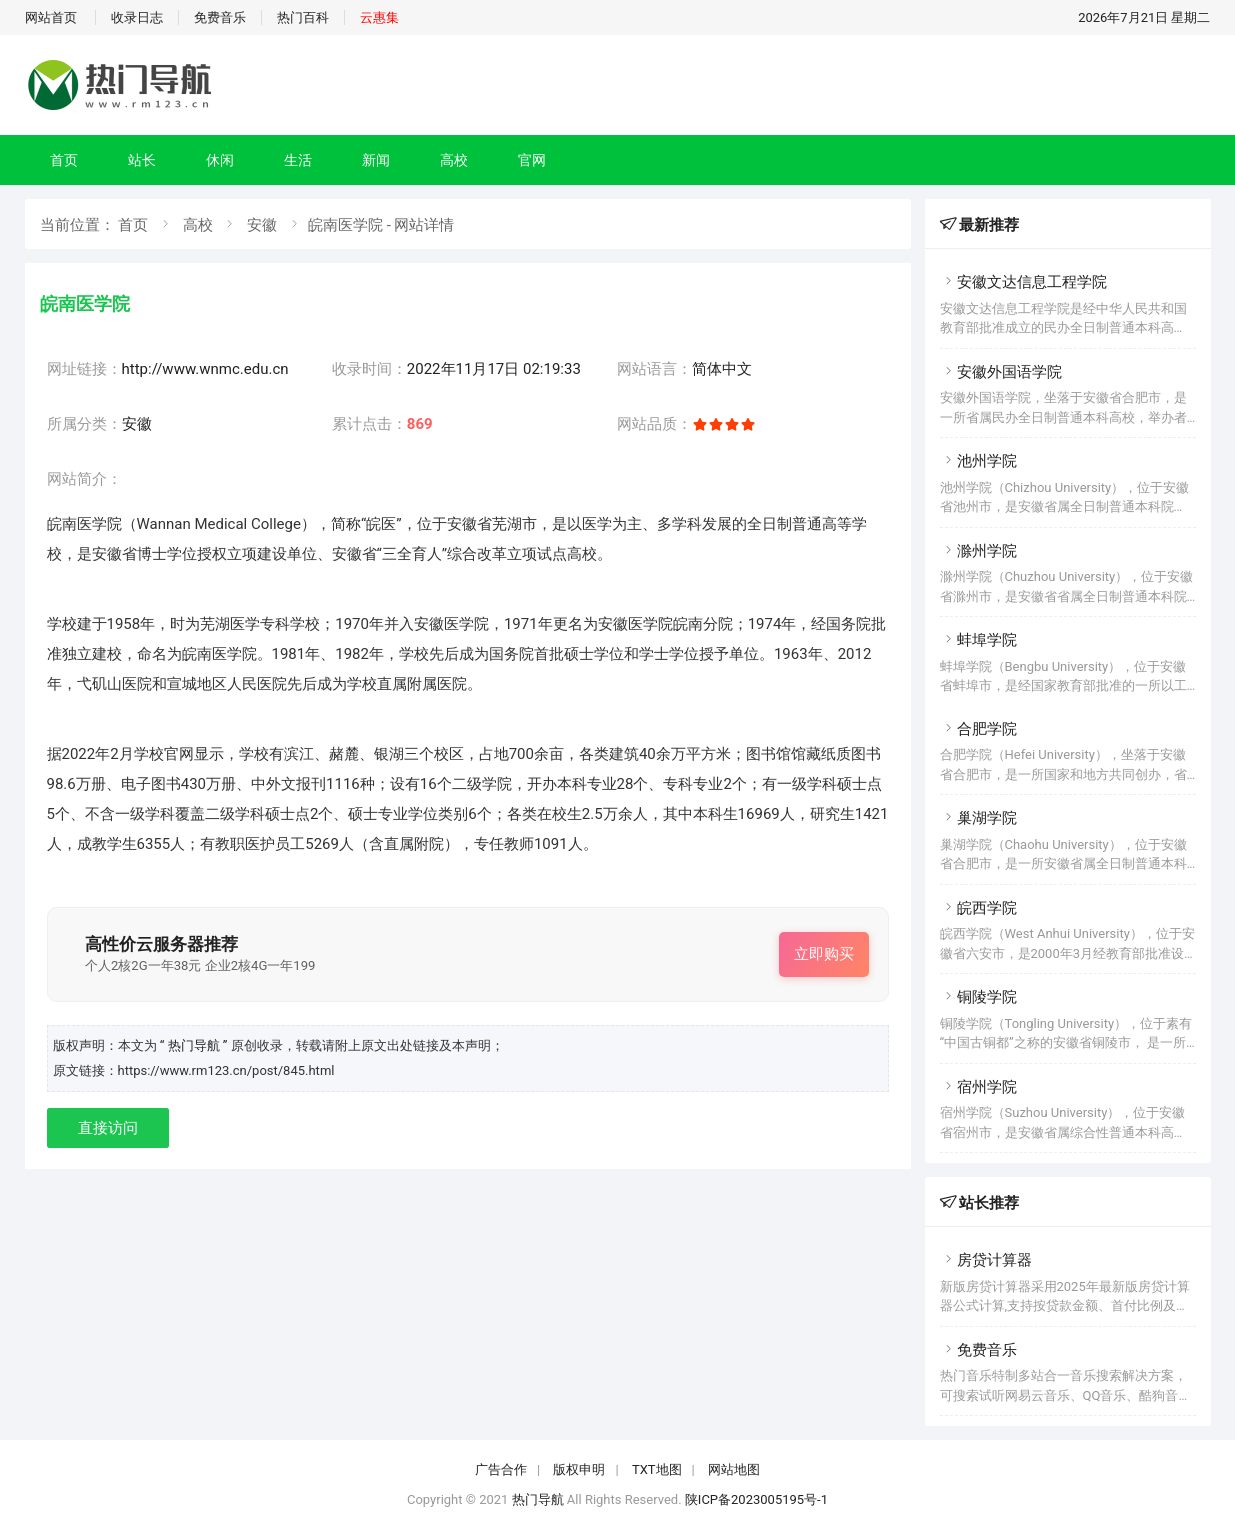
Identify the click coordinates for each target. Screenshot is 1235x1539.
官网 (532, 160)
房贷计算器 (986, 1260)
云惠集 (379, 17)
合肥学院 (978, 729)
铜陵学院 (978, 997)
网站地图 (734, 1469)
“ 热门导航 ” (195, 1045)
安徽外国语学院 (1001, 372)
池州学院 (978, 461)
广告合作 (501, 1469)
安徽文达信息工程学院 (1023, 282)
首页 (64, 160)
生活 (298, 160)
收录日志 (137, 17)
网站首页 (51, 17)
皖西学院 (978, 908)
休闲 (220, 160)
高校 (454, 160)
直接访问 (108, 1128)
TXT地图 (657, 1469)
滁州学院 (978, 551)
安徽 (262, 225)
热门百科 (303, 17)
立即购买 (824, 954)
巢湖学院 (978, 818)
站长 (142, 160)
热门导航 (538, 1499)
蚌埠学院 (978, 640)
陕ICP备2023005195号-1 (756, 1499)
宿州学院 (978, 1087)
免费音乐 (220, 17)
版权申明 (579, 1469)
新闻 (376, 160)
